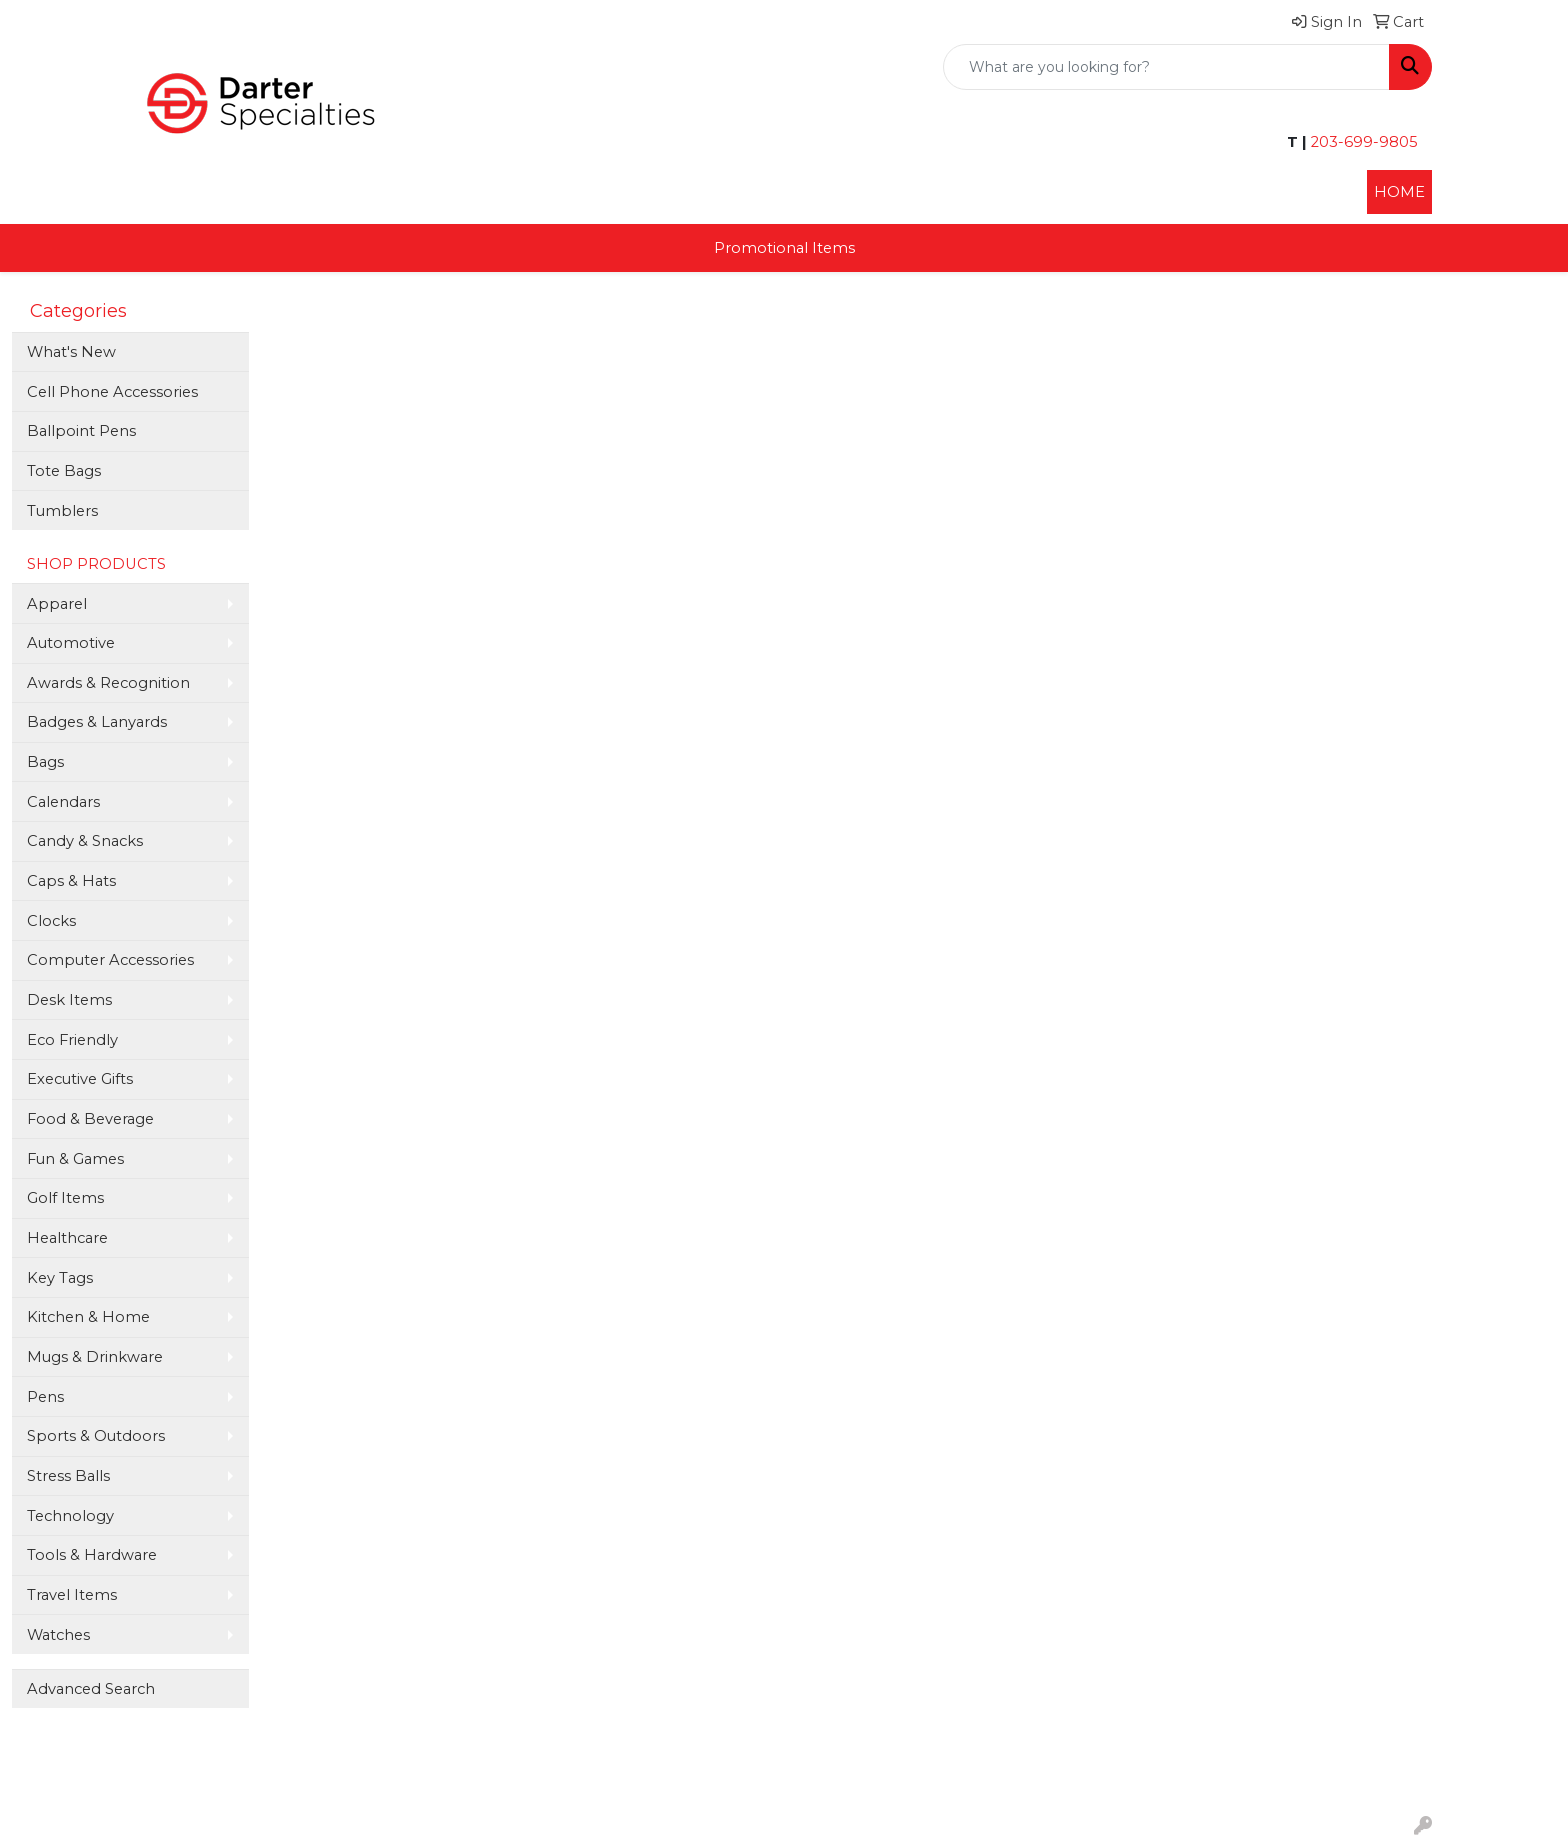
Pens (45, 1397)
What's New (71, 352)
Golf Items (65, 1198)
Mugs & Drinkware (95, 1357)
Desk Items (69, 1000)
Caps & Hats (71, 881)
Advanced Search (91, 1689)
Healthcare (67, 1238)
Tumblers (62, 511)
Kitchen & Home (88, 1317)
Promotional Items (784, 248)
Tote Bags (64, 471)
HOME (1399, 192)
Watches (58, 1635)
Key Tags (60, 1278)
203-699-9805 (1362, 142)
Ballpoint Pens (81, 431)
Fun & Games (75, 1159)
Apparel (57, 604)
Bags (45, 762)
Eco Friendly (72, 1040)
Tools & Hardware (92, 1555)
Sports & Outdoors (96, 1436)
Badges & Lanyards (97, 722)
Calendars (63, 802)
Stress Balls (68, 1476)
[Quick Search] (1166, 67)
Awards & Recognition (108, 683)
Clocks (51, 921)
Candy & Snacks (85, 841)
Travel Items (72, 1595)
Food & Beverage (90, 1119)
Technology (70, 1516)
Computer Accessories (110, 960)
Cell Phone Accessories (112, 392)
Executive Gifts (80, 1079)
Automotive (71, 643)
